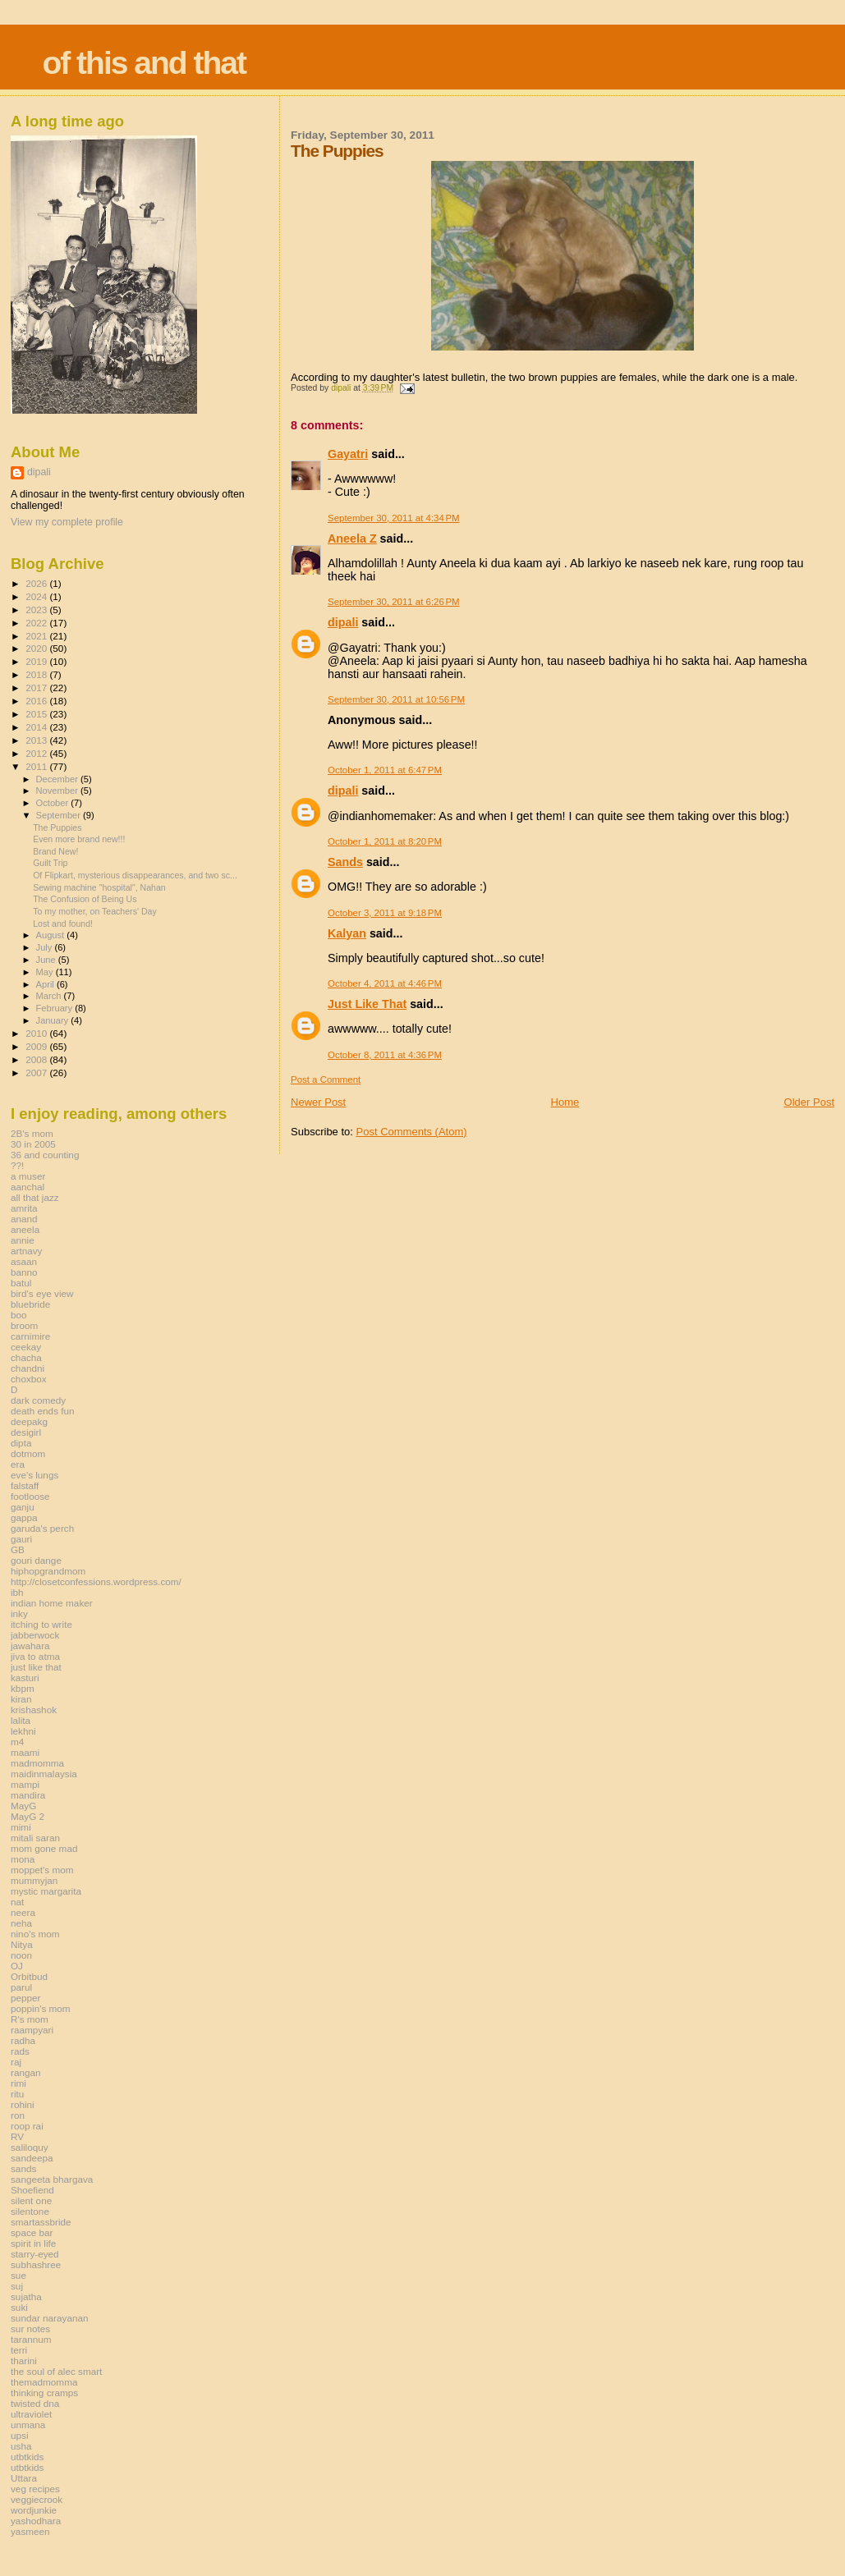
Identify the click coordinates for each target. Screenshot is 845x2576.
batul (21, 1282)
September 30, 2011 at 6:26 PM (394, 602)
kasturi (25, 1677)
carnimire (30, 1336)
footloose (30, 1496)
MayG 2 (27, 1816)
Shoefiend (32, 2189)
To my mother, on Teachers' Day (95, 911)
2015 (37, 713)
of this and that (143, 62)
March (50, 996)
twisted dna (35, 2403)
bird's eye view (42, 1293)
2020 (37, 648)
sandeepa (32, 2157)
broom (24, 1325)
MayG (23, 1805)
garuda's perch (42, 1528)
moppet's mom (42, 1869)
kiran (21, 1699)
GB (18, 1549)
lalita (20, 1720)
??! (17, 1165)
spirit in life (33, 2243)
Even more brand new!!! (79, 839)
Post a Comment (326, 1079)
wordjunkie (34, 2510)
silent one (31, 2200)
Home (565, 1102)
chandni (27, 1368)
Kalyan (347, 933)
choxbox (29, 1378)
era (18, 1464)
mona (22, 1859)
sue (18, 2275)
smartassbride (41, 2221)
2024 (37, 596)
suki (19, 2307)
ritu (17, 2093)
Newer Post (318, 1102)
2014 (37, 727)
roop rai (27, 2125)
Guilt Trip (50, 863)
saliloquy (29, 2147)
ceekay (26, 1346)
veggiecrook (36, 2499)
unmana (28, 2424)
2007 (37, 1072)
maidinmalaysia (44, 1773)
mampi (25, 1784)
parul (21, 1987)
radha (23, 2040)
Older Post (809, 1102)
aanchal (27, 1186)
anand (24, 1218)
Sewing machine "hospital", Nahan (99, 887)
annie (22, 1240)
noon (21, 1955)
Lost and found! (63, 923)
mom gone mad (44, 1848)
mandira (28, 1795)
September (60, 815)
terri (19, 2350)
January (53, 1020)
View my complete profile (67, 522)
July (45, 947)
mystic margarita (46, 1891)
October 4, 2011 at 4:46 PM (385, 983)
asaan (24, 1261)
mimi (21, 1827)
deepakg (29, 1421)
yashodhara (36, 2520)
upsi (20, 2435)
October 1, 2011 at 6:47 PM (385, 770)
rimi (18, 2083)
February (56, 1008)
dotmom (28, 1453)
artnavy (26, 1250)
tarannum (31, 2339)
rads (20, 2051)
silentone (30, 2211)
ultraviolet (31, 2414)
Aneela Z (352, 538)
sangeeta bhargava (52, 2179)
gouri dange (36, 1560)
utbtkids (27, 2456)
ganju (22, 1506)
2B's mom (32, 1133)
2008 (37, 1059)
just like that (36, 1667)
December (58, 779)
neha (21, 1923)
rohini (22, 2104)
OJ (17, 1965)
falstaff (25, 1485)
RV (17, 2136)
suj (17, 2285)
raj (16, 2061)
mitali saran (35, 1837)
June (47, 960)
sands (23, 2168)
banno (24, 1272)
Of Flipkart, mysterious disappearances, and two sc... (135, 875)
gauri (21, 1538)
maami (25, 1752)
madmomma (37, 1763)
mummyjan (34, 1880)
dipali (343, 622)
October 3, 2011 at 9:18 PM (385, 913)
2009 (37, 1046)
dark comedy (38, 1400)
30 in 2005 (33, 1144)
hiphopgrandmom (48, 1570)
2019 (37, 661)
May (46, 972)
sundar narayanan (49, 2317)
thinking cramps (44, 2392)
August (51, 935)
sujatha (26, 2296)
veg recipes (35, 2488)
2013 (37, 740)
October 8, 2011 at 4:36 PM (385, 1055)
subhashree (36, 2264)
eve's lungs (34, 1474)
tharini (24, 2360)
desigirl (26, 1432)
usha (21, 2446)
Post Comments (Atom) (411, 1131)
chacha (26, 1357)
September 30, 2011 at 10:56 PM (396, 699)
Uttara (24, 2478)
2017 (37, 687)
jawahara (30, 1645)
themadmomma (44, 2382)
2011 (37, 766)
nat (17, 1901)
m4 (17, 1741)
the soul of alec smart (56, 2371)
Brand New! (55, 851)
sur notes (30, 2328)
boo (19, 1314)
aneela (25, 1229)
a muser (28, 1176)
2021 (37, 635)
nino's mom (35, 1933)
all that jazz (35, 1197)
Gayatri (348, 454)
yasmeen (30, 2531)
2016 (37, 700)
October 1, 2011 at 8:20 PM (385, 841)
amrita (24, 1208)
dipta (21, 1442)
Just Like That (367, 1004)
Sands (345, 862)
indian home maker (52, 1602)
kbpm (22, 1688)
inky (19, 1613)
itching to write (41, 1624)
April (46, 984)
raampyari (32, 2029)
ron (18, 2115)
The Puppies (57, 827)
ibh (17, 1592)
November (58, 790)
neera (23, 1912)
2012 (37, 753)
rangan (26, 2072)
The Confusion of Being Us (84, 899)
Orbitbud (29, 1976)
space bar (32, 2232)
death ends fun (43, 1410)
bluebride (30, 1304)
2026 (37, 583)
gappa (24, 1517)
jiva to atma (35, 1656)
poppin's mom (41, 2008)
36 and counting (45, 1154)
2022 (37, 622)
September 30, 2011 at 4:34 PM (394, 518)
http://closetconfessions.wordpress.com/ (96, 1581)
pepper (26, 1997)
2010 (37, 1033)
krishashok (34, 1709)
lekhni (23, 1731)
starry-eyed (35, 2253)
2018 (37, 674)
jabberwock (35, 1634)
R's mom (29, 2019)
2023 (37, 609)
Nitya (22, 1944)
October (53, 803)
